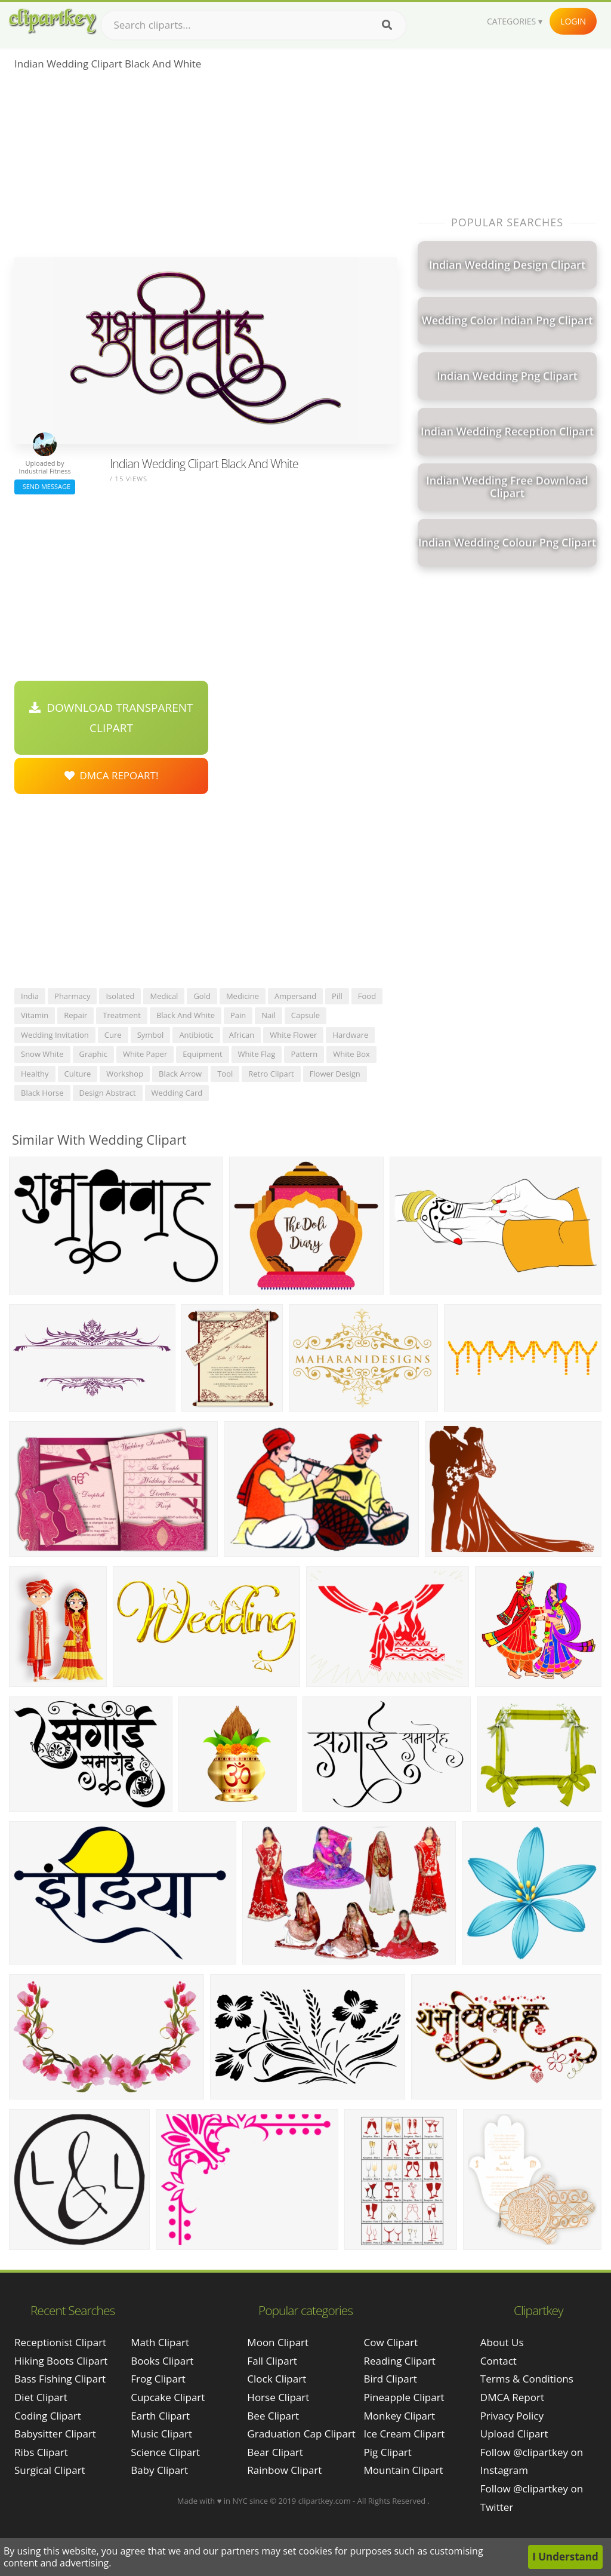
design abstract (107, 1092)
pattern (304, 1054)
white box (351, 1054)
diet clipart (40, 2397)
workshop (124, 1073)
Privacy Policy (512, 2416)
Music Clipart (161, 2433)
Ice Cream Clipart (404, 2433)
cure (113, 1034)
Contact (498, 2361)
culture (77, 1073)
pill (337, 996)
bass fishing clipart (60, 2379)
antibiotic (196, 1034)
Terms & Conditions (526, 2379)
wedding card (177, 1092)
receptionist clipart (60, 2342)
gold (202, 996)
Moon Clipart (277, 2342)
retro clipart (271, 1073)
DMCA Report (512, 2397)
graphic (93, 1054)
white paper (145, 1054)
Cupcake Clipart (168, 2397)
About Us (502, 2342)
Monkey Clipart (400, 2416)
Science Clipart (165, 2452)
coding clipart (47, 2416)
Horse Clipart (278, 2397)
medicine (242, 996)
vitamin (34, 1015)
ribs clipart (41, 2452)
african (242, 1034)
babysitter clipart (55, 2433)
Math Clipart (160, 2342)
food (367, 996)
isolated (120, 996)
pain (238, 1015)
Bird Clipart (390, 2379)
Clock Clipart (276, 2379)
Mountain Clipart (403, 2470)
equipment (202, 1054)
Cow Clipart (391, 2342)
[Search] (387, 25)
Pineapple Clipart (404, 2397)
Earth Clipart (160, 2416)
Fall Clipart (272, 2361)
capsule (305, 1015)
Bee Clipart (273, 2416)
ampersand (295, 996)
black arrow (180, 1073)
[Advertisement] (205, 167)
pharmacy (72, 996)
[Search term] (253, 25)
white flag (257, 1054)
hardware (350, 1034)
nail (268, 1015)
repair (75, 1015)
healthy (35, 1073)
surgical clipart (49, 2470)
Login (573, 21)
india (30, 996)
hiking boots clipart (60, 2361)
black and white (185, 1015)
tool (225, 1073)
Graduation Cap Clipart (301, 2433)
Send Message (44, 486)
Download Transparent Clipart (111, 718)
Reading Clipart (400, 2361)
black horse (42, 1092)
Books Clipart (162, 2361)
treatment (122, 1015)
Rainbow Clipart (284, 2470)
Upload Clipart (514, 2433)
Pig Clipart (388, 2452)
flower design (335, 1073)
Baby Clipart (159, 2470)
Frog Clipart (158, 2379)
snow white (42, 1054)
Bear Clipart (275, 2452)
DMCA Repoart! (111, 775)
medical (164, 996)
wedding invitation (55, 1034)
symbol (150, 1034)
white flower (293, 1034)
